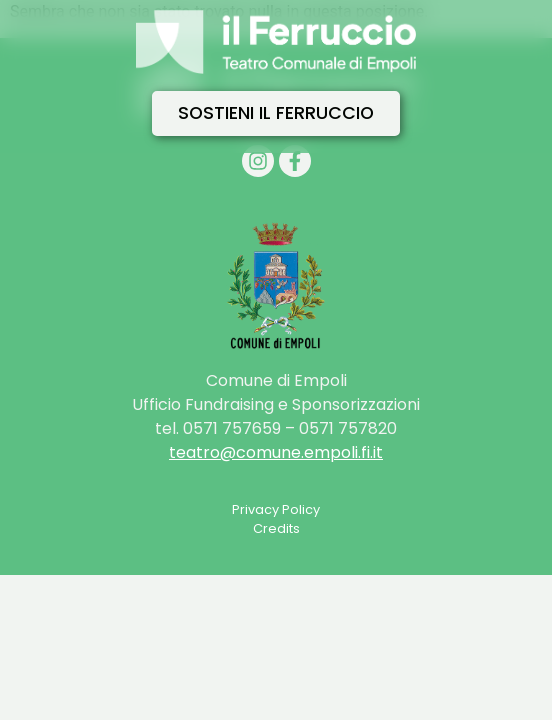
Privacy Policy (276, 509)
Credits (276, 528)
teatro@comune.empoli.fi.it (276, 452)
